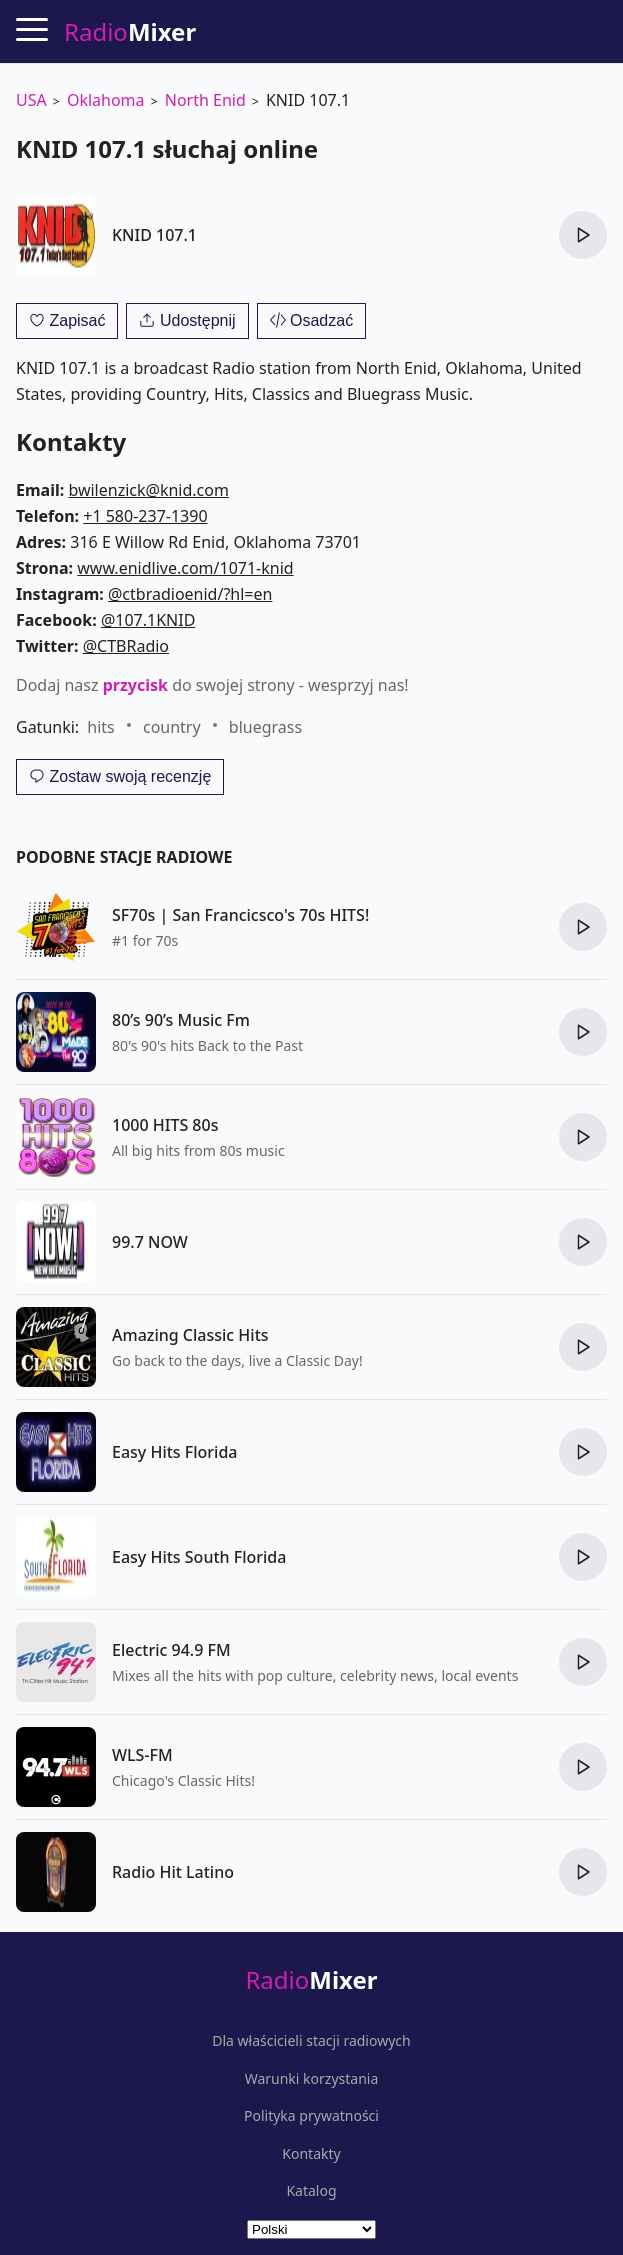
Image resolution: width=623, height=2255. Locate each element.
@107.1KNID (148, 620)
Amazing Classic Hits (190, 1335)
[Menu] (32, 29)
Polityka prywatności (311, 2116)
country (172, 727)
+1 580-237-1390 (145, 516)
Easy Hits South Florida (199, 1557)
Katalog (311, 2191)
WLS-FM (142, 1755)
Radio (311, 1979)
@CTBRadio (126, 646)
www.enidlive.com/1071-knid (185, 568)
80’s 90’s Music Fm (181, 1020)
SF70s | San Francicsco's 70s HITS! (240, 915)
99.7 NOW (150, 1242)
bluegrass (265, 727)
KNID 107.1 (154, 235)
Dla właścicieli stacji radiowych (311, 2041)
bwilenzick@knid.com (148, 490)
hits (100, 727)
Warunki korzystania (312, 2079)
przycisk (135, 685)
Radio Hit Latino (173, 1872)
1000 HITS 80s (165, 1125)
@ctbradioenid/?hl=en (190, 594)
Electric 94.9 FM (171, 1650)
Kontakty (311, 2154)
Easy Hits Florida (175, 1452)
